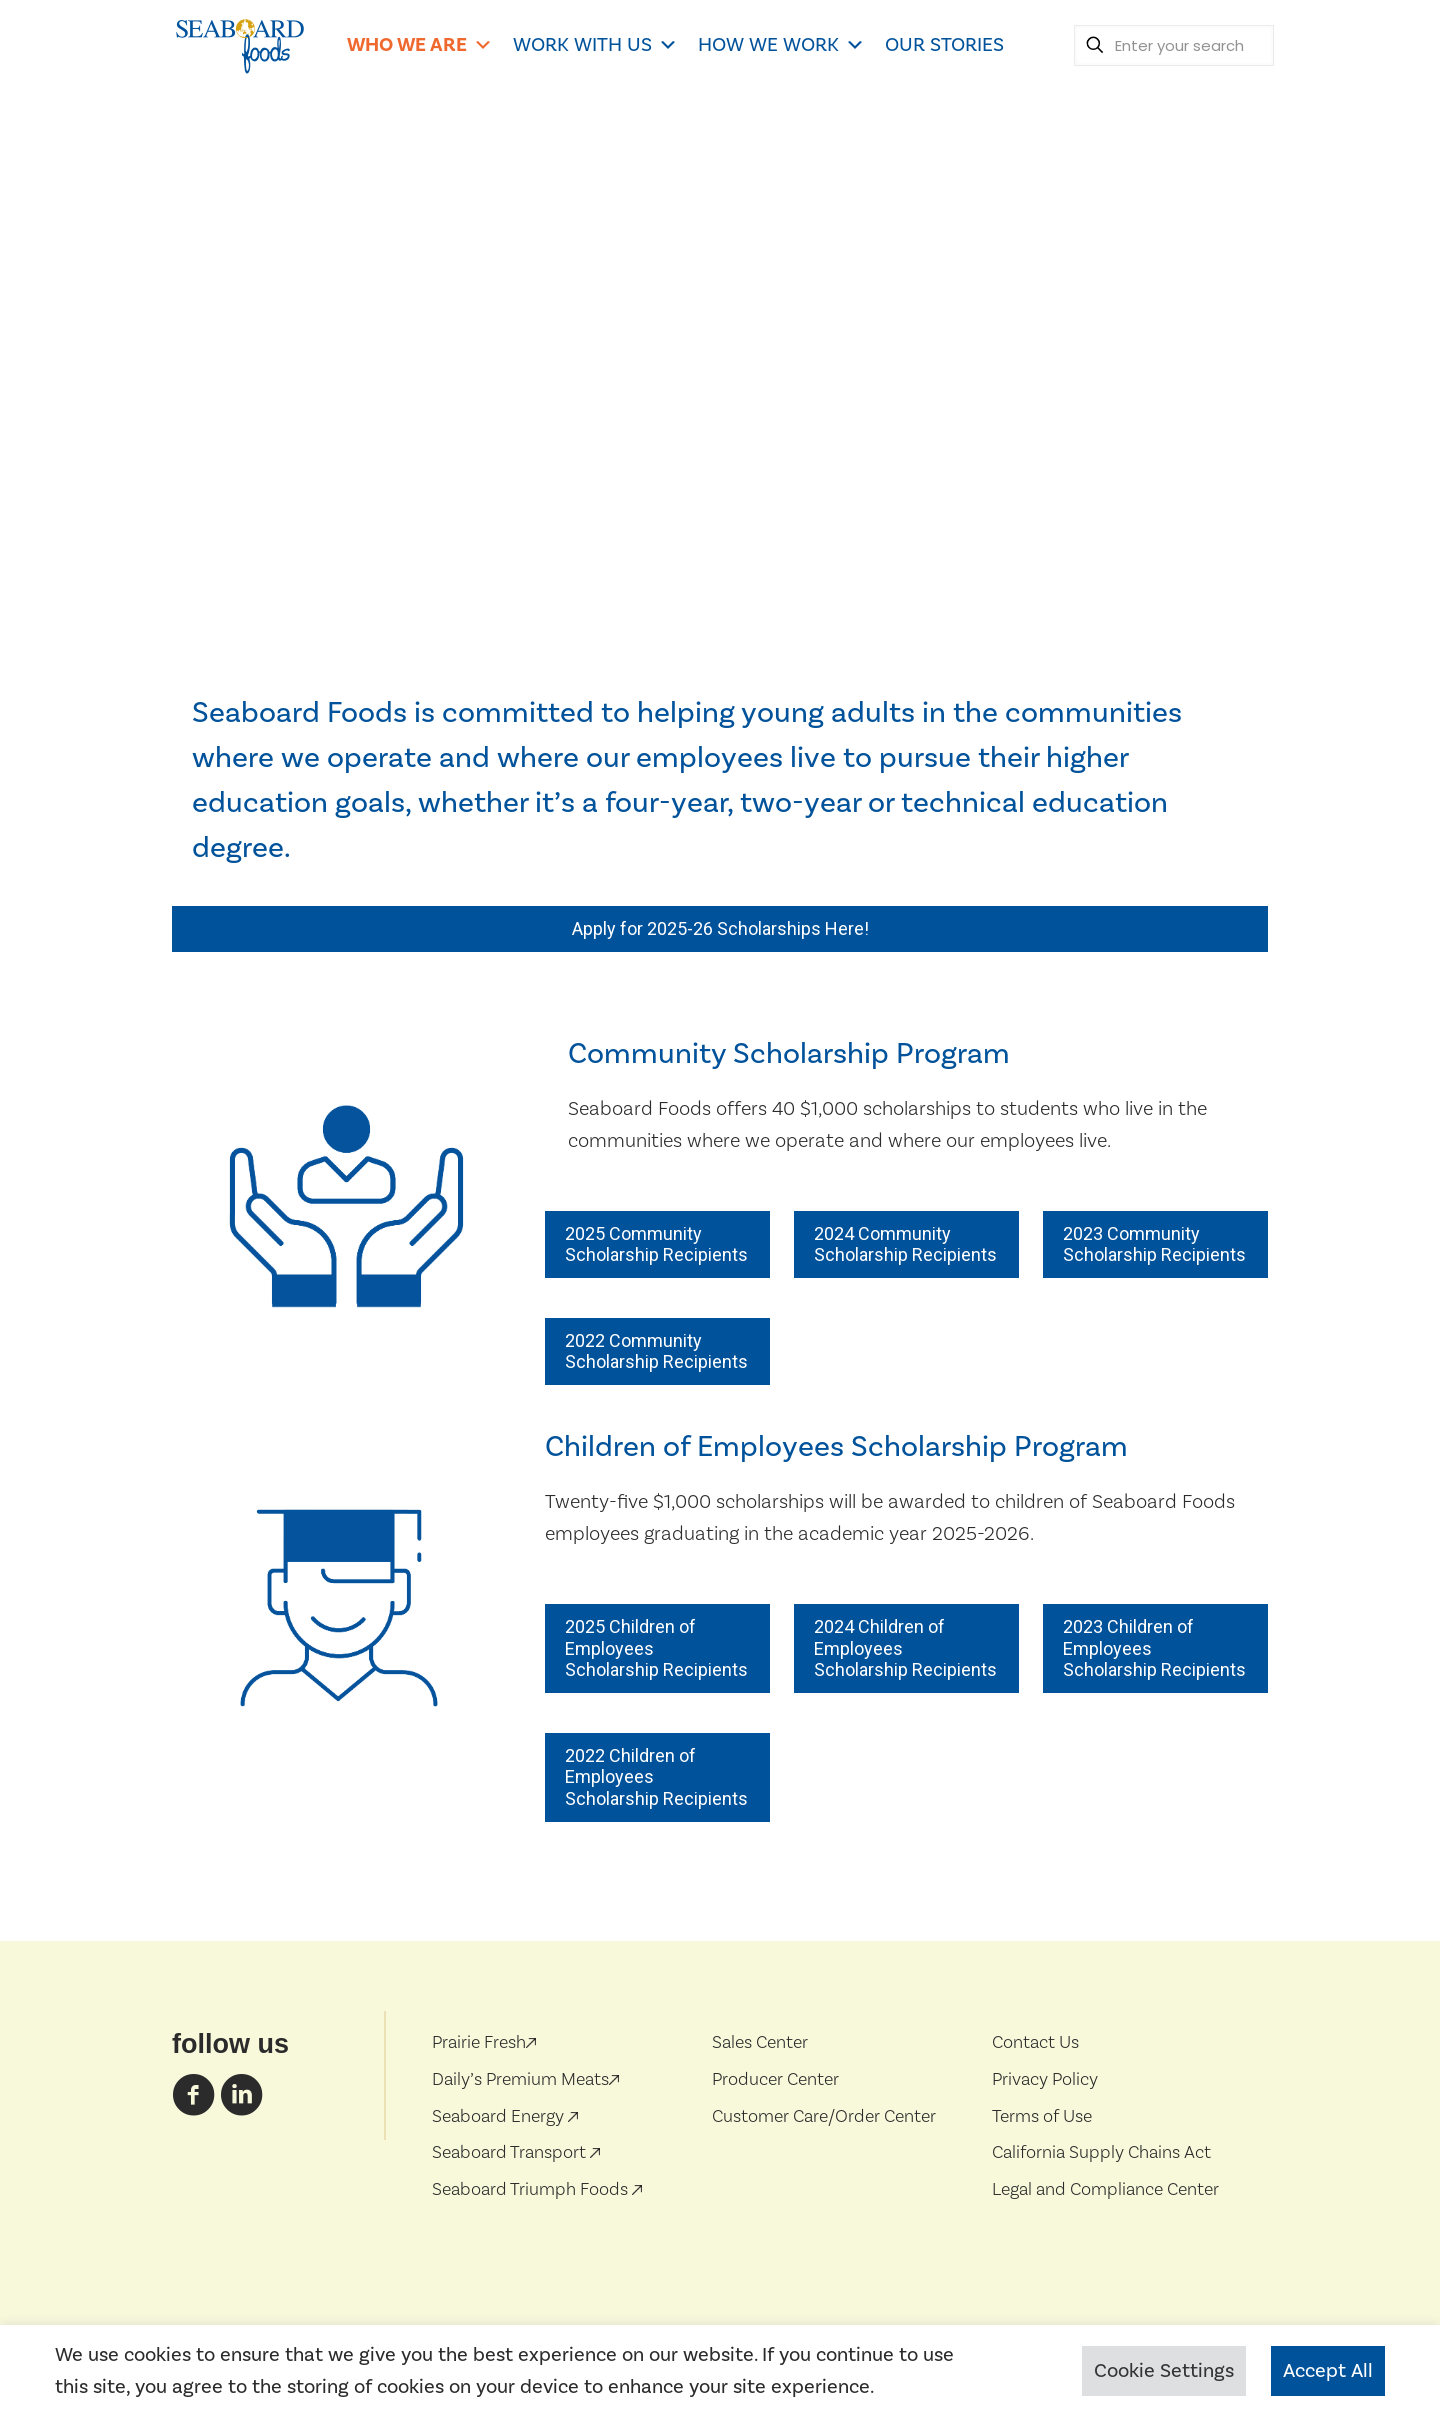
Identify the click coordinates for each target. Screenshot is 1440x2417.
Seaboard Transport (511, 2151)
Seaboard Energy (500, 2115)
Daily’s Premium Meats (525, 2078)
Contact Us (1035, 2041)
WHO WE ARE (420, 44)
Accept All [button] (1328, 2371)
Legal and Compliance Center (1105, 2188)
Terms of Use (1042, 2115)
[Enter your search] (1174, 45)
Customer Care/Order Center (824, 2115)
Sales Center (760, 2041)
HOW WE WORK (781, 45)
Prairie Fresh (484, 2041)
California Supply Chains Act (1101, 2151)
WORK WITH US (595, 45)
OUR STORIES (944, 45)
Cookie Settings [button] (1164, 2371)
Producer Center (775, 2078)
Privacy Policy (1045, 2078)
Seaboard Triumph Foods (532, 2188)
